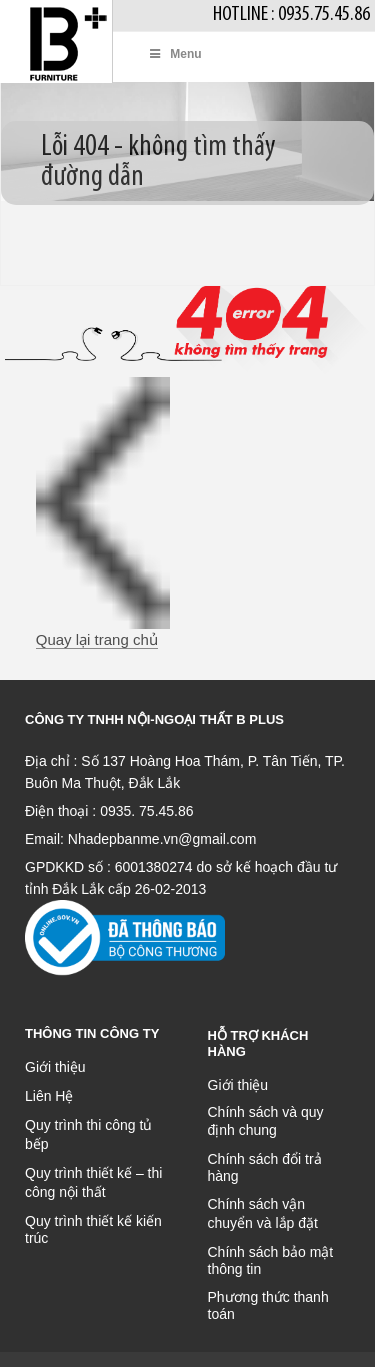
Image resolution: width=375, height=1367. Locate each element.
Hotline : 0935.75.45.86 (291, 14)
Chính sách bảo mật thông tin (271, 1260)
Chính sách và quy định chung (266, 1121)
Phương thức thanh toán (268, 1305)
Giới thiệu (55, 1067)
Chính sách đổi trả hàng (265, 1167)
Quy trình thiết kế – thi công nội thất (93, 1182)
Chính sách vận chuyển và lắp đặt (263, 1213)
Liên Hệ (49, 1096)
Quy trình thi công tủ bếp (88, 1134)
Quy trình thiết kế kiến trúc (93, 1229)
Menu (175, 54)
